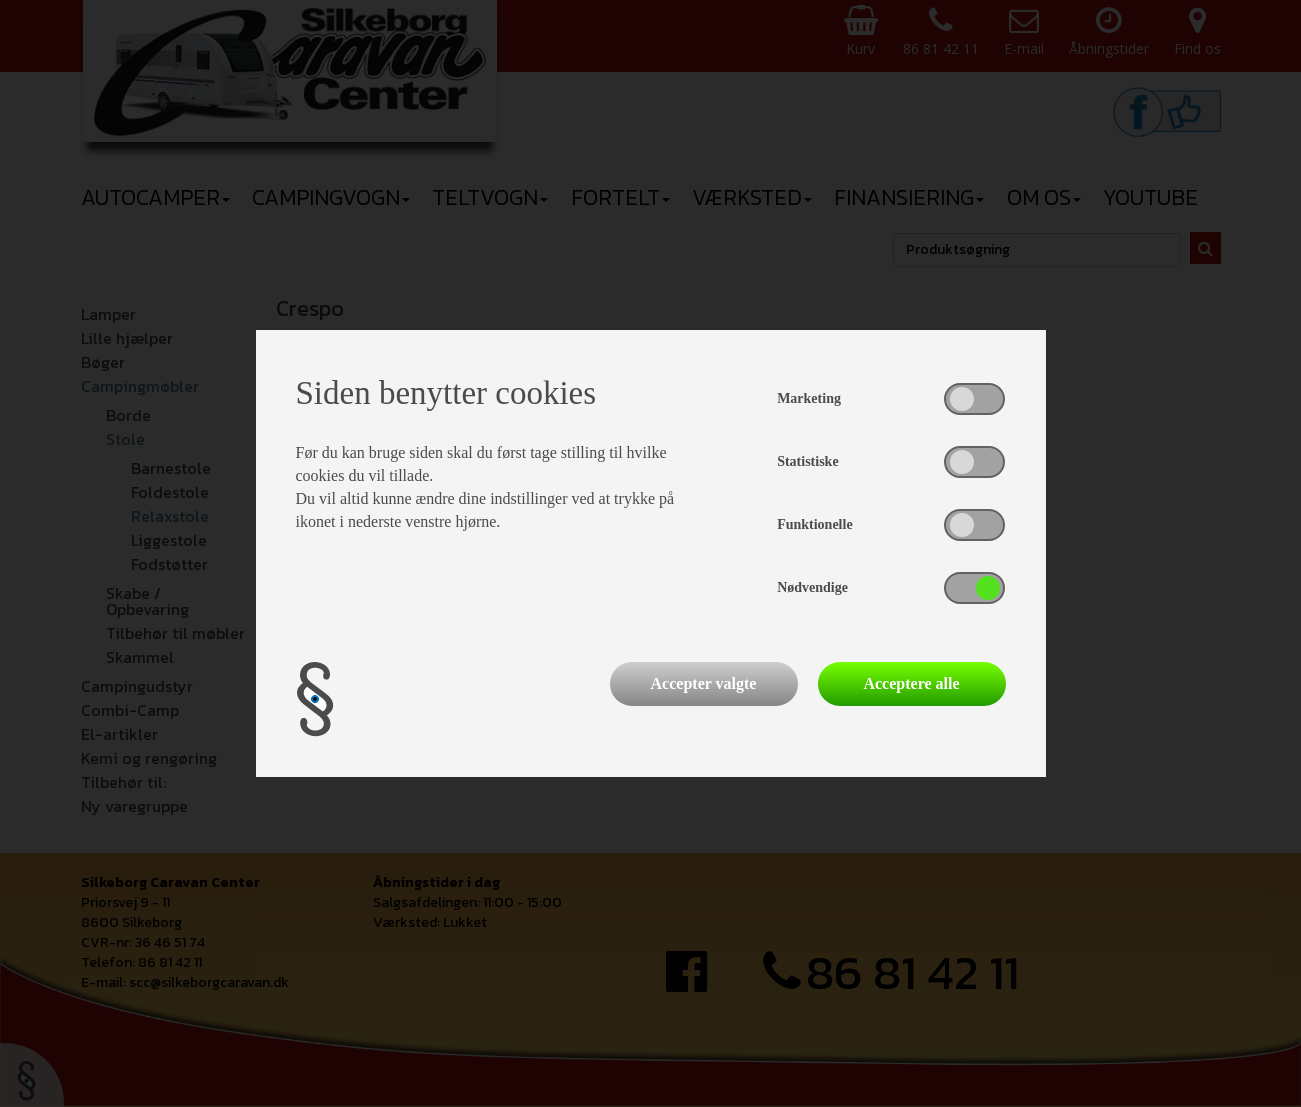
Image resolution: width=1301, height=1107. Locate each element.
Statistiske (807, 461)
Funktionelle (814, 524)
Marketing (809, 398)
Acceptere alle (911, 683)
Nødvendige (812, 587)
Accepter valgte (704, 683)
